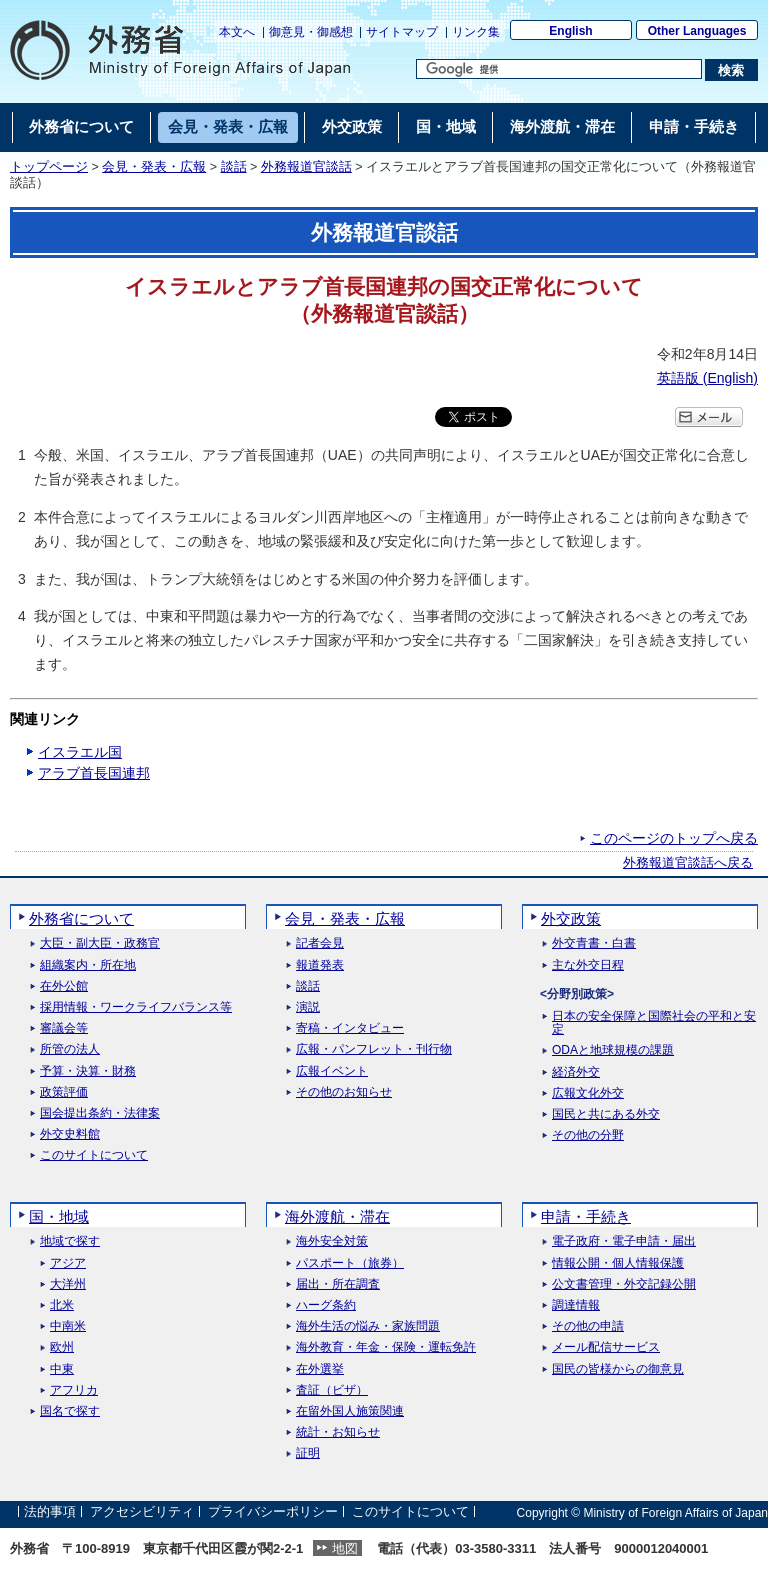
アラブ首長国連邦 (94, 773)
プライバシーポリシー (273, 1512)
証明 (308, 1453)
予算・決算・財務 (88, 1071)
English (570, 31)
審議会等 (64, 1028)
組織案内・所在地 (88, 965)
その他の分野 (588, 1135)
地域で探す (70, 1241)
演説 (308, 1007)
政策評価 (64, 1092)
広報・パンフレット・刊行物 (374, 1049)
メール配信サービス (606, 1347)
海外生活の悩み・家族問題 (368, 1326)
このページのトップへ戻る (674, 838)
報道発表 (320, 965)
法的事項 (50, 1512)
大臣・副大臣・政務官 (100, 943)
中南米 (68, 1326)
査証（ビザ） (332, 1390)
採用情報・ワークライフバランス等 (136, 1007)
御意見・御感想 (311, 32)
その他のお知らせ (344, 1092)
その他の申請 (588, 1326)
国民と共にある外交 (606, 1114)
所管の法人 (70, 1049)
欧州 (62, 1347)
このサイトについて (94, 1155)
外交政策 (571, 918)
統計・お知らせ (338, 1432)
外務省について (81, 918)
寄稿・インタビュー (350, 1028)
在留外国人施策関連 (350, 1411)
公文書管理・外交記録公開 (624, 1284)
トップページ (49, 167)
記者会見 (320, 943)
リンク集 (476, 32)
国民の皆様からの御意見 (618, 1369)
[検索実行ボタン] (731, 70)
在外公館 (64, 986)
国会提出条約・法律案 (100, 1113)
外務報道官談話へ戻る (688, 863)
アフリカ (74, 1390)
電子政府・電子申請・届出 (624, 1241)
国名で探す (70, 1411)
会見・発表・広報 (154, 167)
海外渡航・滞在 (337, 1216)
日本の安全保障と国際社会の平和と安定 (654, 1023)
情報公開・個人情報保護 (618, 1263)
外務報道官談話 (306, 167)
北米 (62, 1305)
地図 (345, 1548)
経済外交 (576, 1072)
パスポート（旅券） (350, 1263)
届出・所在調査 (338, 1284)
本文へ (237, 32)
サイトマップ (402, 32)
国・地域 (59, 1216)
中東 (62, 1369)
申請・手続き (586, 1216)
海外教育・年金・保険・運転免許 (386, 1347)
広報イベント (332, 1071)
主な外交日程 (588, 965)
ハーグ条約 (326, 1305)
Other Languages (697, 31)
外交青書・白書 (594, 943)
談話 (234, 167)
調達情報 (576, 1305)
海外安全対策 (332, 1241)
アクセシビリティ (142, 1512)
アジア (68, 1263)
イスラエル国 (80, 752)
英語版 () (707, 378)
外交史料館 (70, 1134)
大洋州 (68, 1284)
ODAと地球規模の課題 (613, 1050)
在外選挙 (320, 1369)
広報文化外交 (588, 1093)
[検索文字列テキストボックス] (559, 69)
